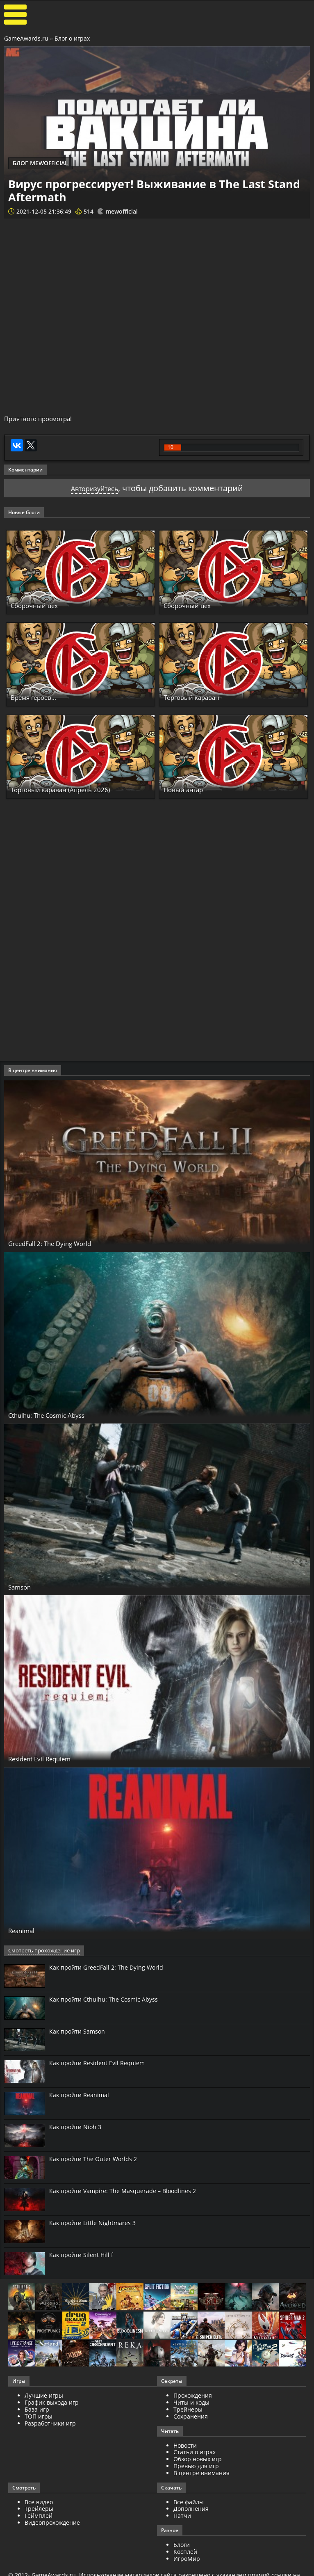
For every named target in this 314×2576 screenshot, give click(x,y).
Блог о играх (72, 38)
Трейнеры (188, 2411)
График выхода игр (52, 2404)
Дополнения (191, 2511)
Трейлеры (39, 2511)
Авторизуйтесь (94, 490)
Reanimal (26, 1932)
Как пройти (106, 1969)
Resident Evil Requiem (49, 1760)
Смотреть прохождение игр (42, 1952)
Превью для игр (196, 2467)
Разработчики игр (50, 2425)
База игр (37, 2411)
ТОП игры (38, 2418)
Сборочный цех (40, 607)
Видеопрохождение (52, 2524)
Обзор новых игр (197, 2460)
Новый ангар (189, 791)
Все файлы (188, 2504)
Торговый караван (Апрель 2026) (74, 791)
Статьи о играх (194, 2454)
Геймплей (38, 2517)
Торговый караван (200, 699)
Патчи (182, 2517)
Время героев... (40, 699)
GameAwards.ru (26, 38)
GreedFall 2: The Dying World (61, 1245)
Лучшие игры (44, 2397)
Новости (185, 2447)
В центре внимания (201, 2474)
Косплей (185, 2553)
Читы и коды (191, 2404)
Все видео (39, 2504)
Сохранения (190, 2418)
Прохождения (192, 2397)
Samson (22, 1588)
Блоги (181, 2546)
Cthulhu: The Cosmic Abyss (57, 1416)
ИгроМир (186, 2560)
